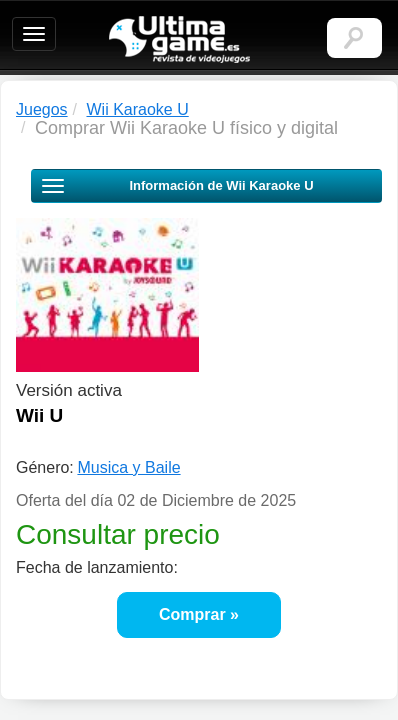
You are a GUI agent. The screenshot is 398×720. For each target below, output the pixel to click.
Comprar (192, 614)
